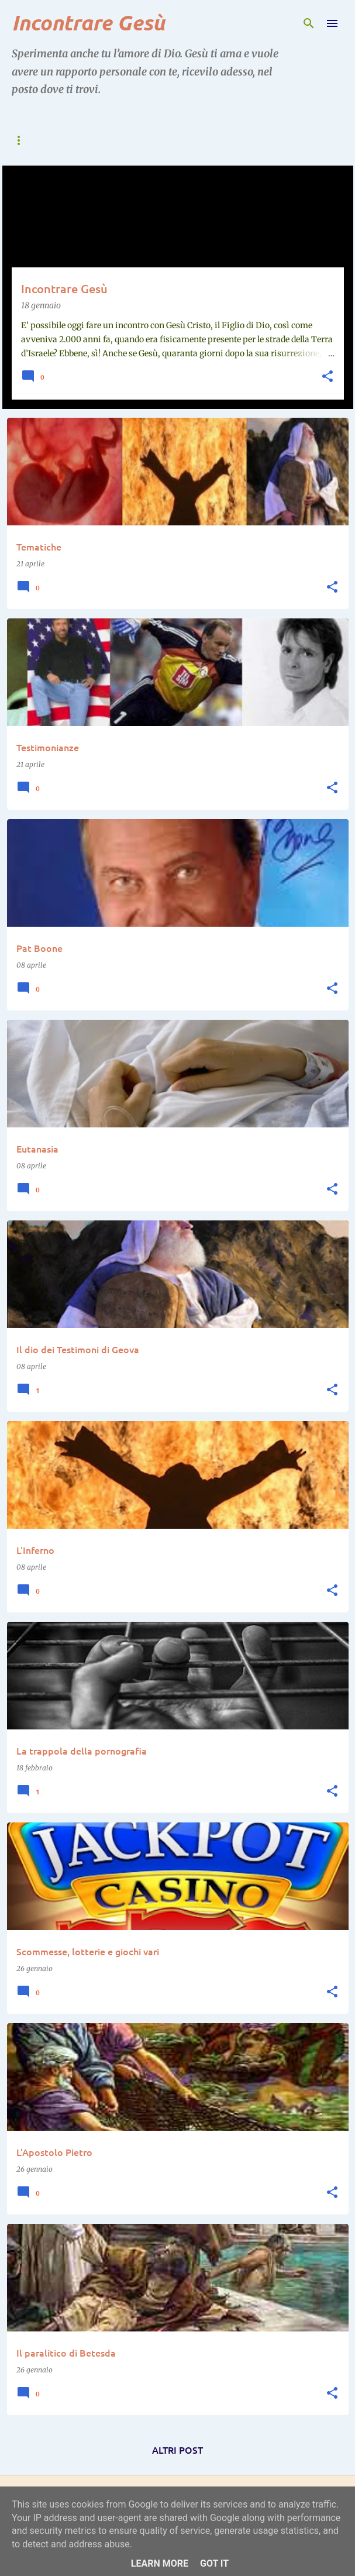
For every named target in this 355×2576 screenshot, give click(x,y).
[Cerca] (309, 23)
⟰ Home (28, 140)
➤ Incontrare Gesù (109, 140)
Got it (214, 2563)
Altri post (177, 2449)
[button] (327, 377)
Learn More (159, 2563)
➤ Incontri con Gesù (220, 140)
